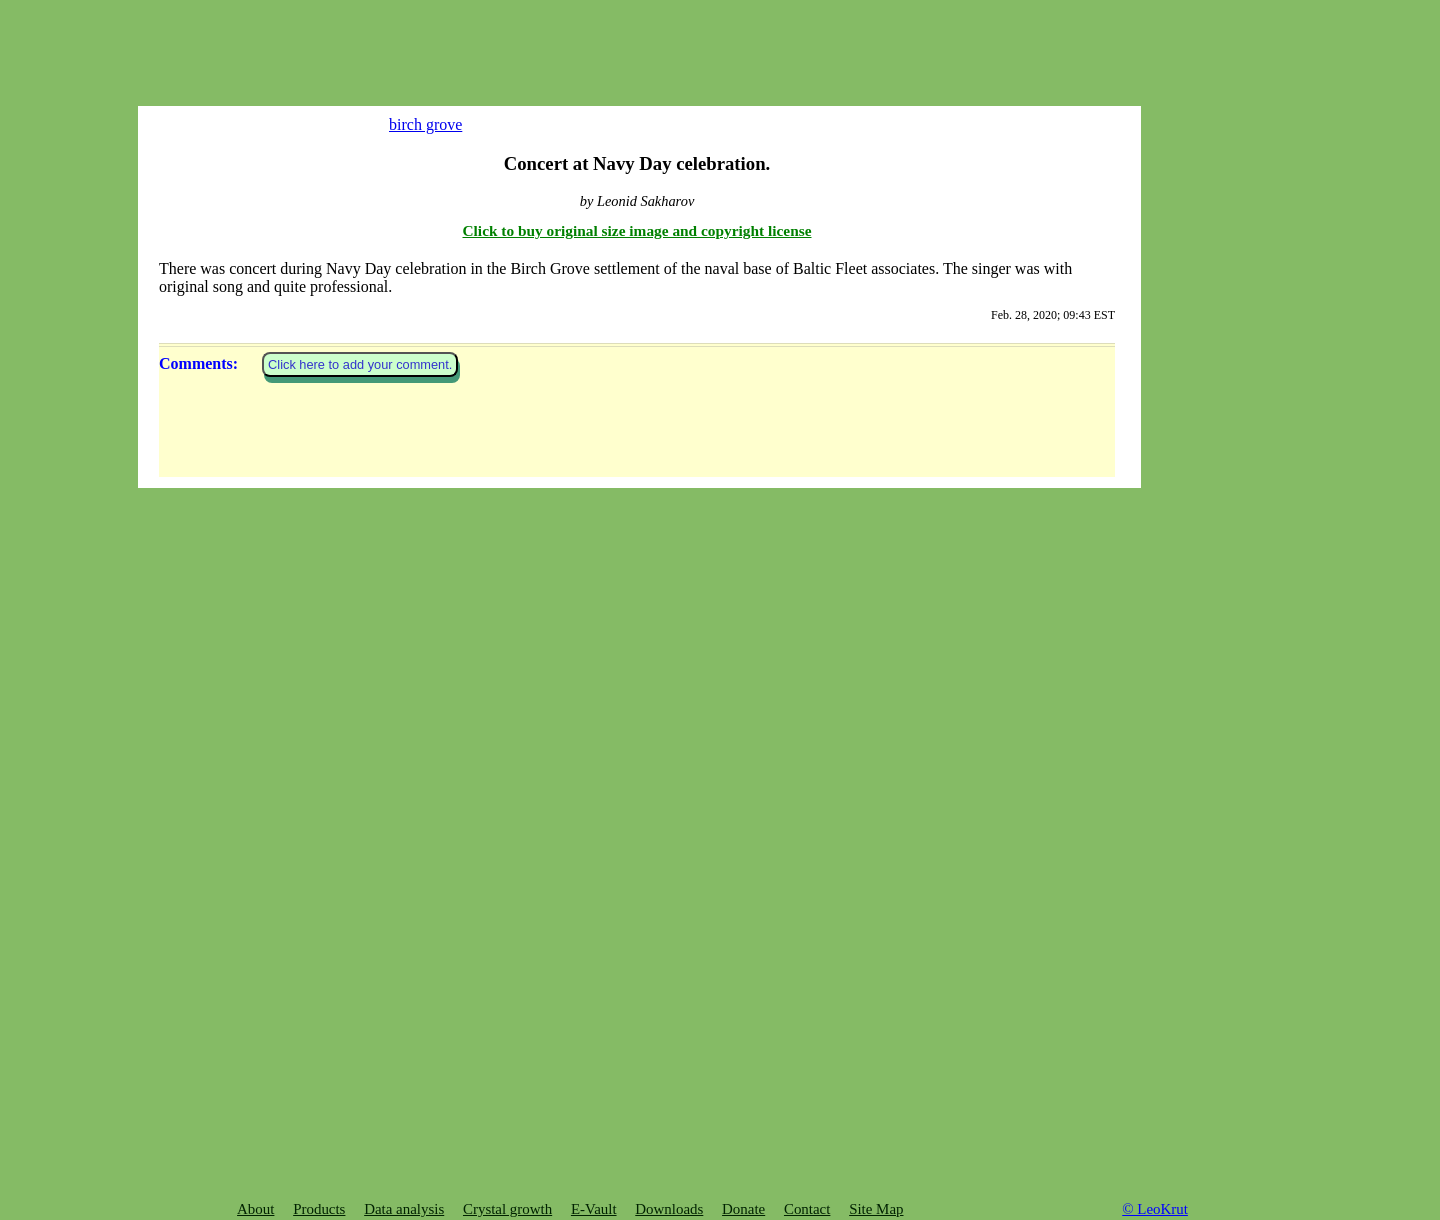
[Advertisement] (300, 45)
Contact (807, 1209)
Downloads (669, 1209)
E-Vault (594, 1209)
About (255, 1209)
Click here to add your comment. (360, 1066)
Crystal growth (507, 1209)
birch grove (410, 124)
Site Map (876, 1209)
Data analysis (404, 1209)
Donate (743, 1209)
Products (319, 1209)
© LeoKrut (1155, 1209)
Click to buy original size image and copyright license (637, 931)
